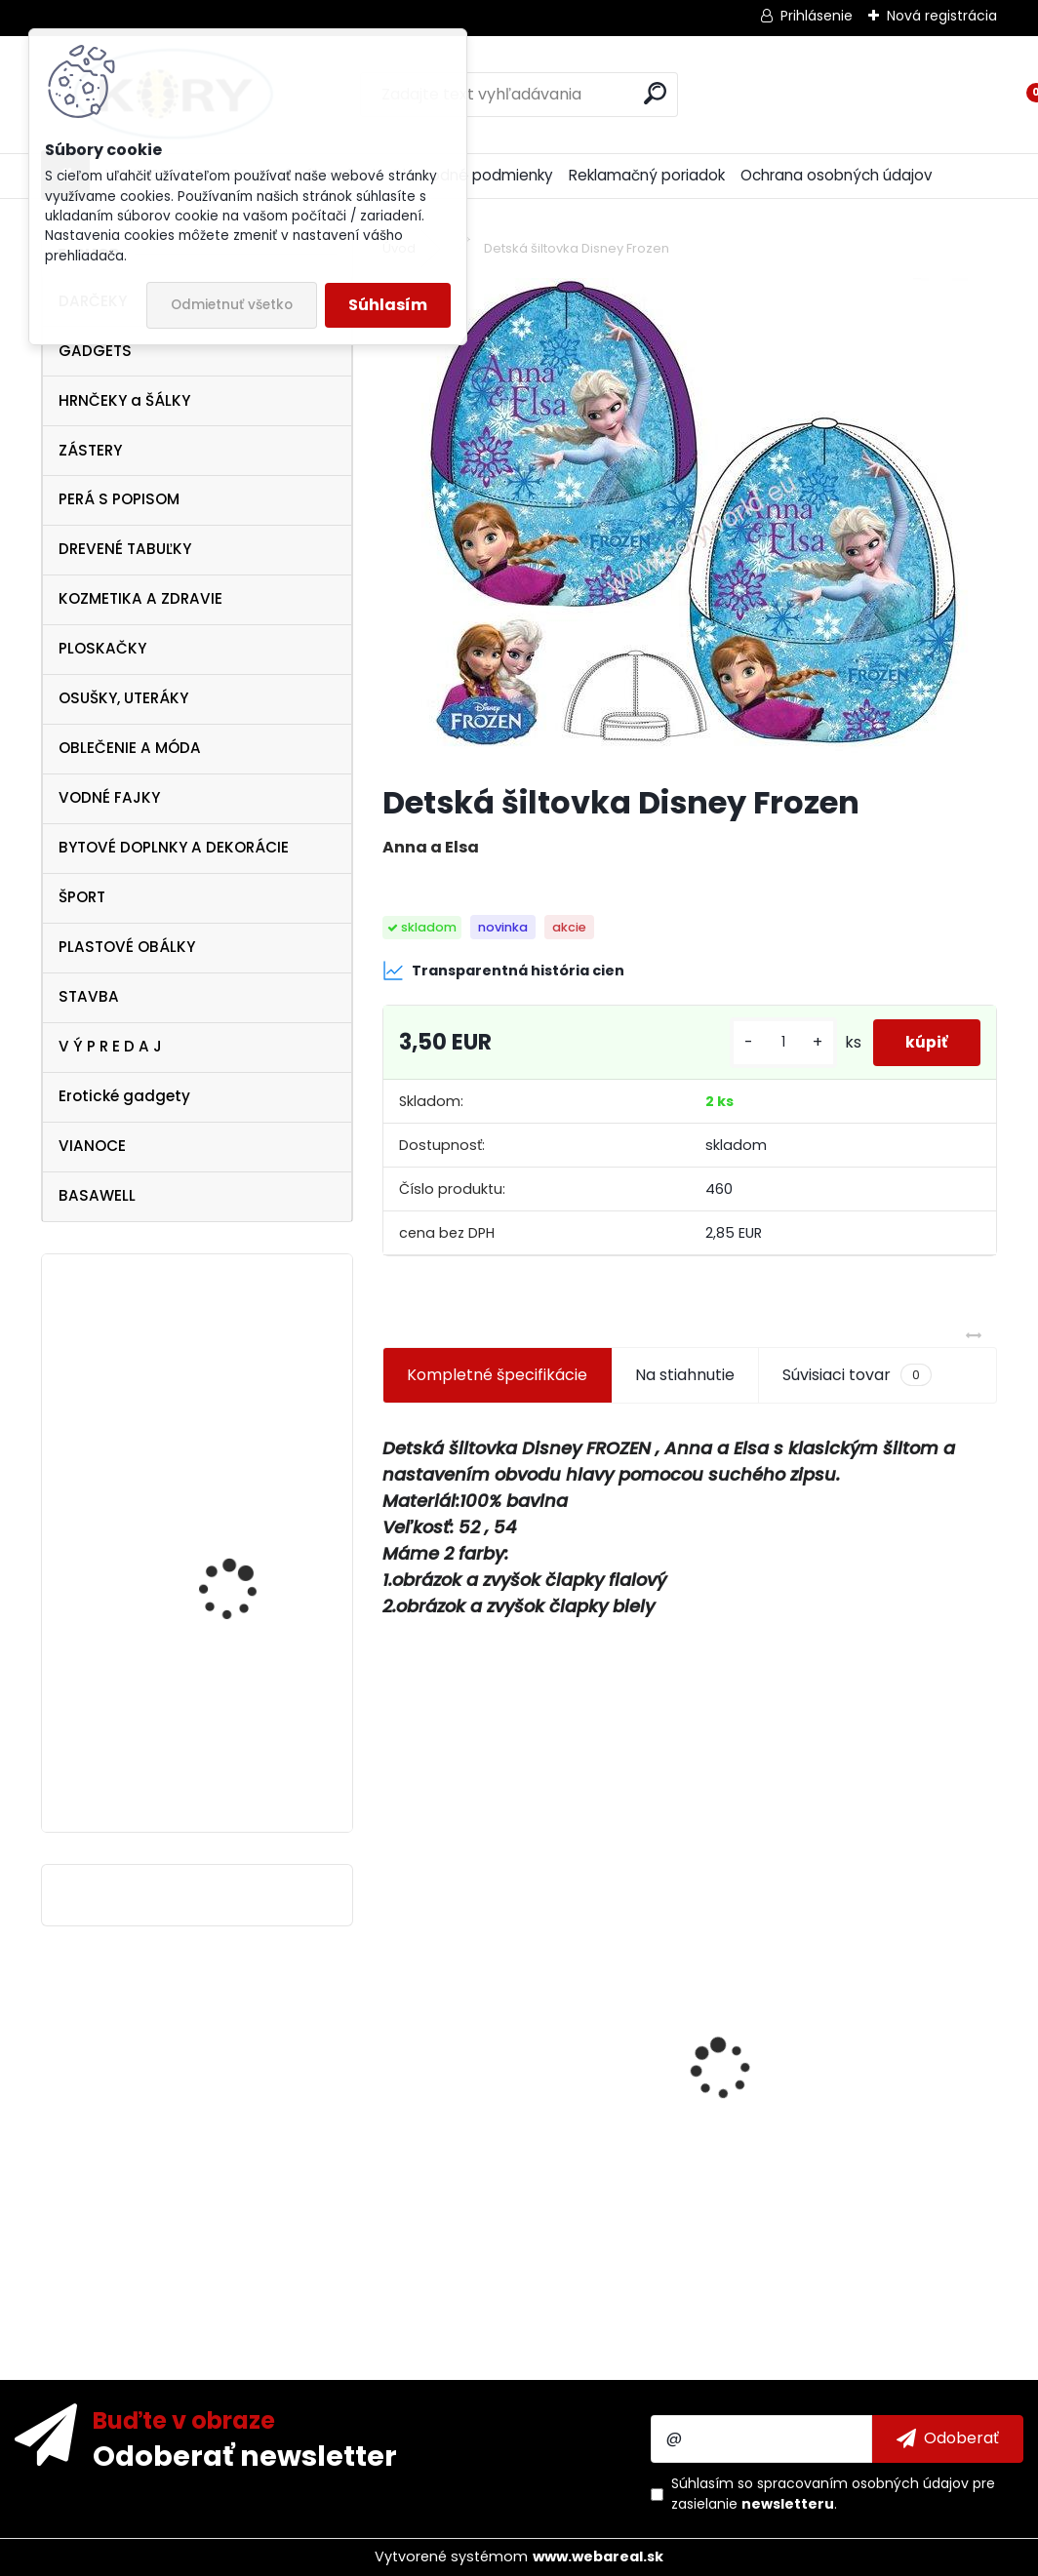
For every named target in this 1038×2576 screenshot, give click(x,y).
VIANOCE (92, 1145)
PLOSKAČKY (102, 648)
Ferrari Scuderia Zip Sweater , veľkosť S (234, 1756)
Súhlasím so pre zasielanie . (833, 2494)
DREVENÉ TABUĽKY (125, 548)
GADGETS (95, 350)
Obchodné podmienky (472, 175)
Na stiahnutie (685, 1375)
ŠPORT (82, 897)
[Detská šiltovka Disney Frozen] (690, 523)
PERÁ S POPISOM (119, 499)
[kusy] (769, 1042)
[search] (655, 93)
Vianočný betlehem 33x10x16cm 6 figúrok (523, 2120)
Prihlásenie (816, 15)
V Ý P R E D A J (110, 1046)
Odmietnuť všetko (232, 305)
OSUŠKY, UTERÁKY (123, 698)
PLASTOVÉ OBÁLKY (127, 946)
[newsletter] (947, 2438)
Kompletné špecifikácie (497, 1375)
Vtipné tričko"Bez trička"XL (224, 1558)
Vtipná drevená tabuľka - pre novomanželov (251, 1355)
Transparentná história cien (503, 970)
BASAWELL (97, 1195)
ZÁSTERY (90, 450)
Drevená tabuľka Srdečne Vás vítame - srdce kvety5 (824, 2193)
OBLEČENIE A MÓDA (130, 747)
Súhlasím (387, 305)
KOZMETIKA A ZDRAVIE (140, 598)
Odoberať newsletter (245, 2455)
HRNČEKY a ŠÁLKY (124, 400)
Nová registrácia (942, 15)
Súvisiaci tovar (857, 1375)
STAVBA (89, 996)
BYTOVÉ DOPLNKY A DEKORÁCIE (174, 847)
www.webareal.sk (598, 2556)
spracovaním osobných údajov (863, 2483)
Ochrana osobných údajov (836, 175)
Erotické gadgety (124, 1096)
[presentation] (393, 2034)
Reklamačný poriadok (647, 175)
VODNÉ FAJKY (109, 797)
